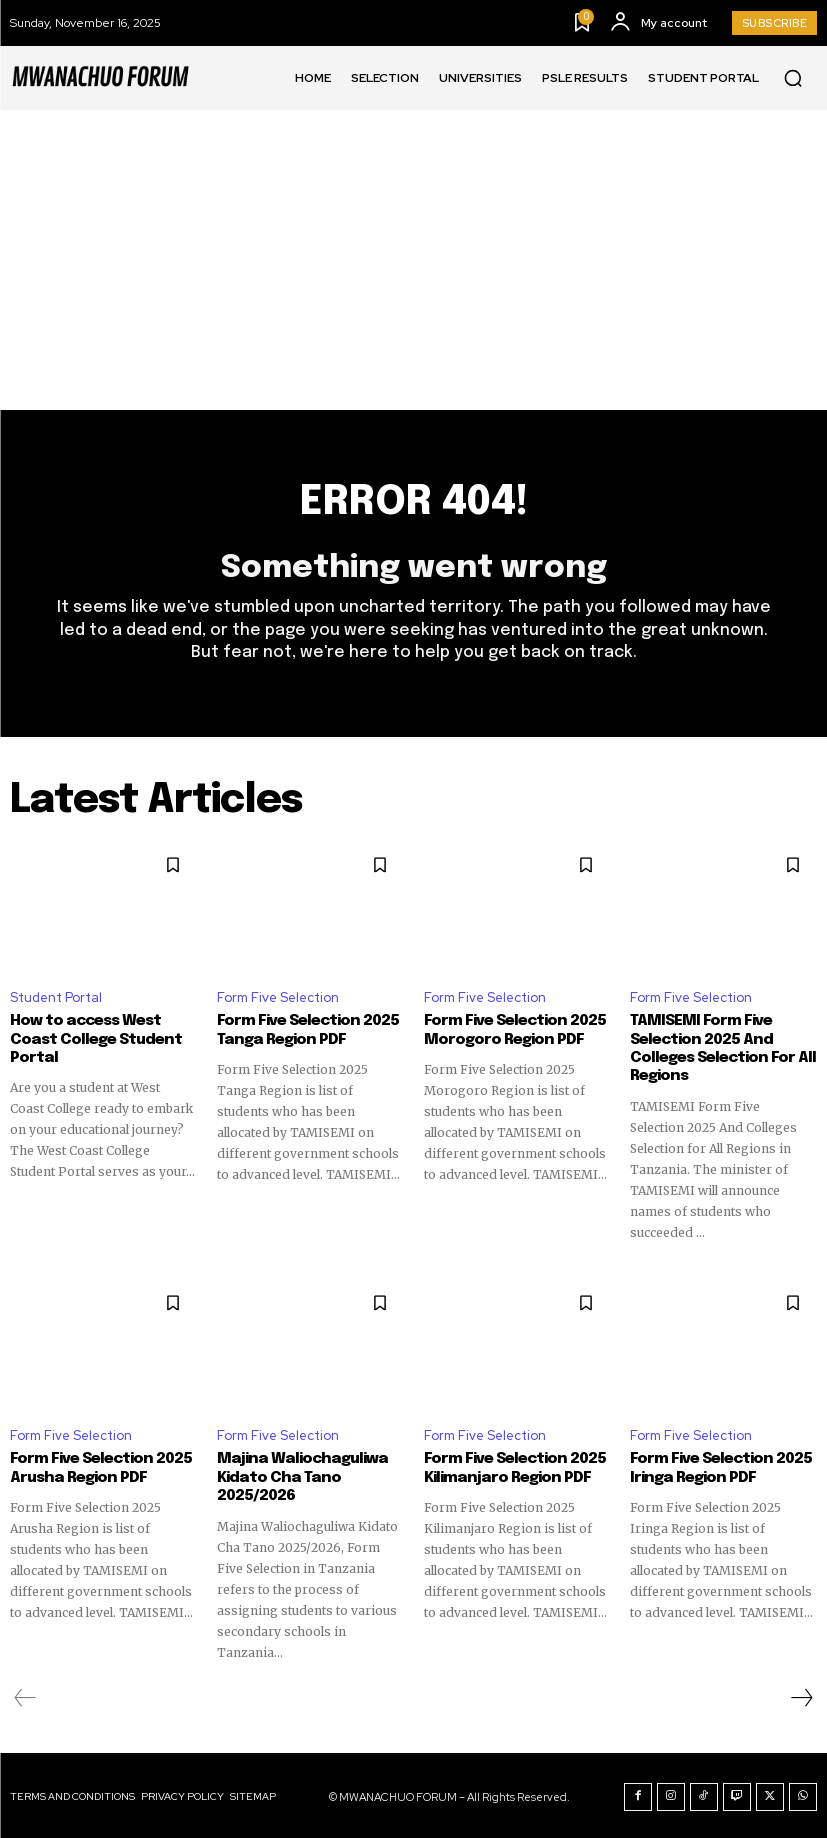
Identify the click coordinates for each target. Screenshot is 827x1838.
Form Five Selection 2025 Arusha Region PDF (99, 1467)
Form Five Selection (278, 997)
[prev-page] (25, 1695)
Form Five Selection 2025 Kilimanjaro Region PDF (513, 1467)
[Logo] (100, 78)
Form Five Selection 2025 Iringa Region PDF (719, 1467)
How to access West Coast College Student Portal (93, 1040)
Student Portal (56, 997)
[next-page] (801, 1695)
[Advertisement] (413, 260)
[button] (793, 78)
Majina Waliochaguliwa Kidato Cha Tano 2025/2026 (296, 1476)
